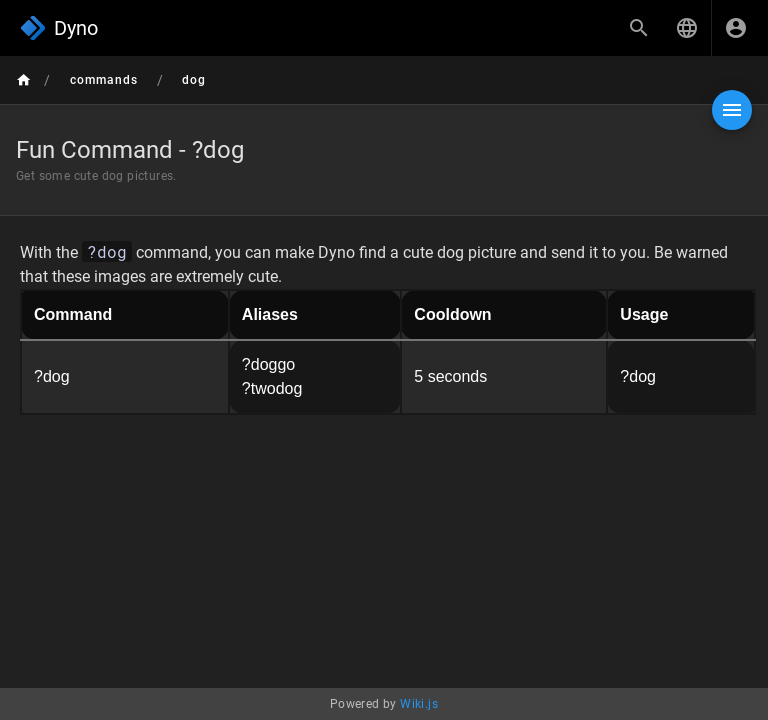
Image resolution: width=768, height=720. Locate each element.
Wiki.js (419, 704)
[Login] (736, 28)
